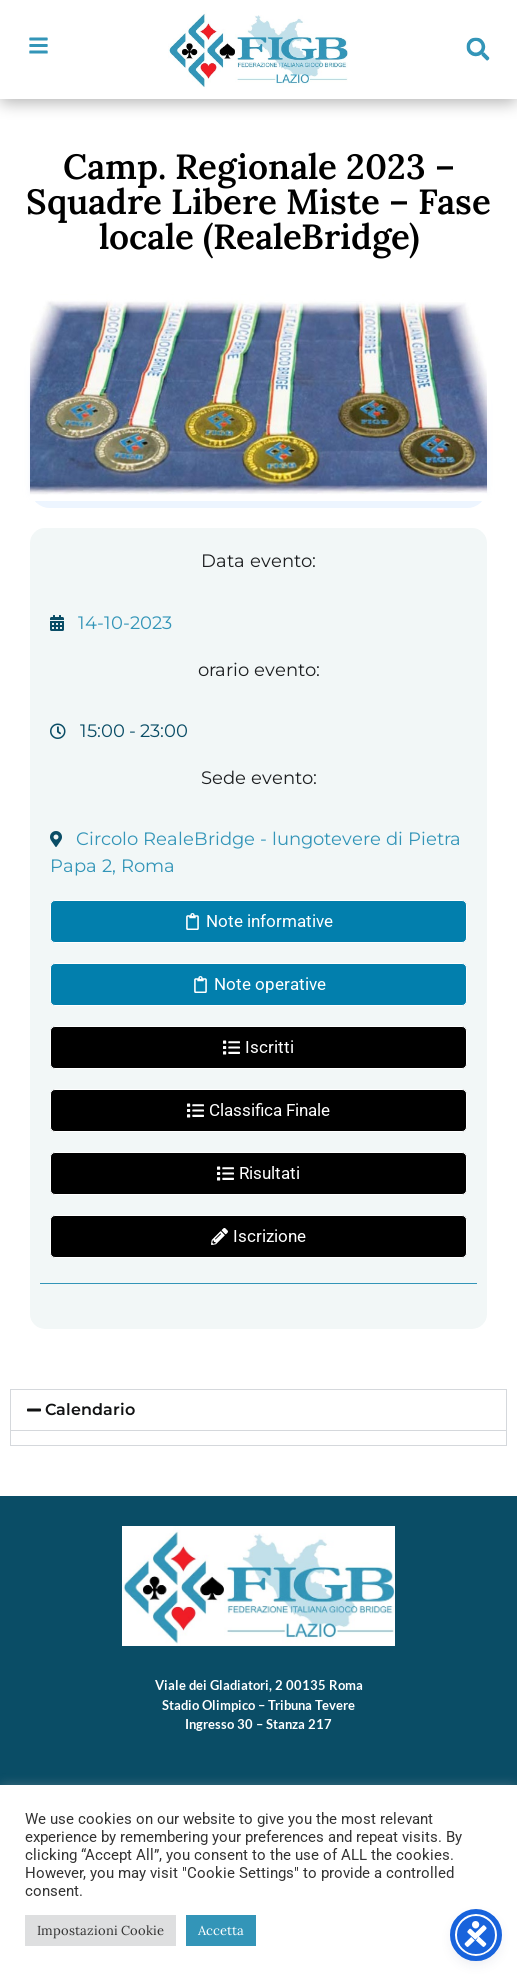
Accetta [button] (221, 1930)
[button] (478, 49)
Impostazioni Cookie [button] (100, 1930)
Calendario (90, 1409)
